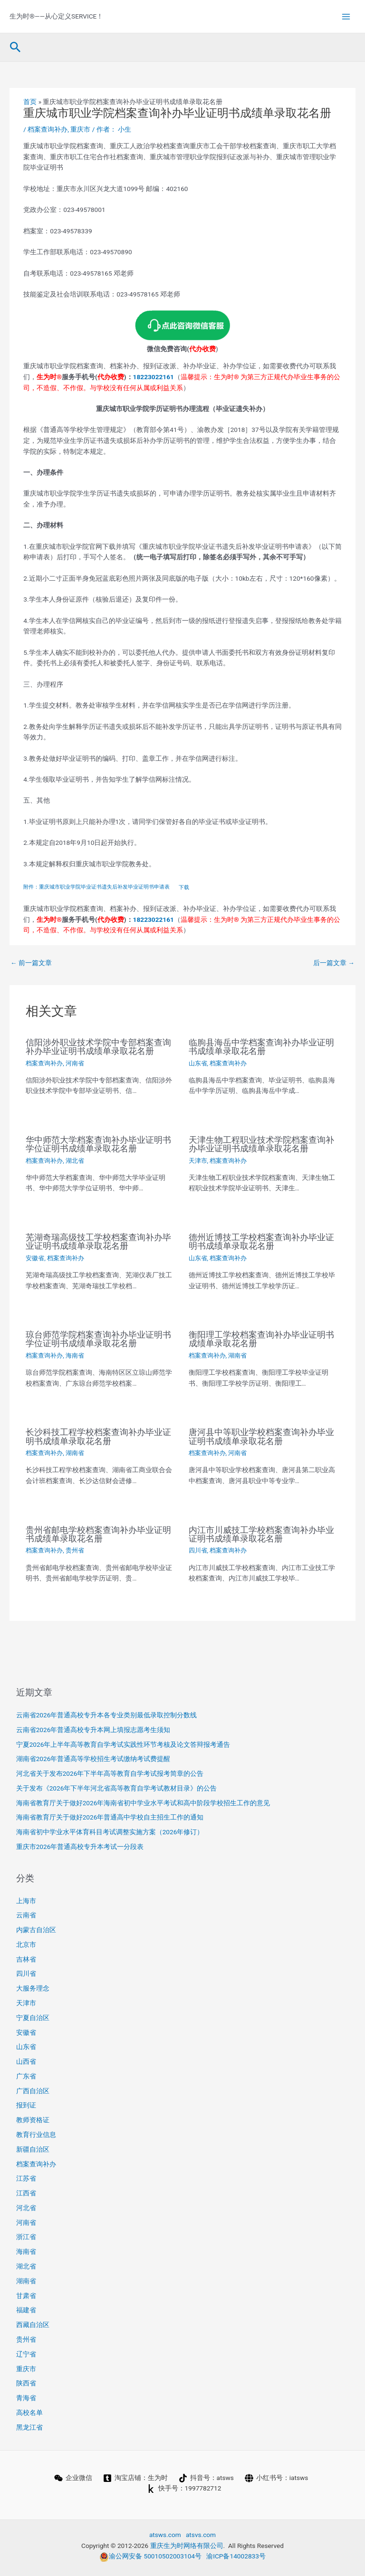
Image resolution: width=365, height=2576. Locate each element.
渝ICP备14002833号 (236, 2556)
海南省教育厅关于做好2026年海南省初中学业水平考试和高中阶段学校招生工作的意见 (143, 1803)
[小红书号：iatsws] (276, 2478)
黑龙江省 (29, 2427)
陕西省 (26, 2383)
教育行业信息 (36, 2134)
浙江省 (26, 2237)
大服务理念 (32, 1988)
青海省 (26, 2398)
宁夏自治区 (32, 2017)
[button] (15, 47)
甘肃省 (26, 2295)
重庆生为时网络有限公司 (186, 2545)
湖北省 (75, 1160)
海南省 (75, 1355)
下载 (184, 887)
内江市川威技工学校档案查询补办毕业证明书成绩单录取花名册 (261, 1534)
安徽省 (35, 1258)
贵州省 (75, 1550)
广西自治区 (32, 2091)
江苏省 (26, 2178)
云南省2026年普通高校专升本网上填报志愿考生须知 (93, 1729)
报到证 (26, 2105)
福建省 (26, 2310)
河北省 (26, 2208)
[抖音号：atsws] (206, 2478)
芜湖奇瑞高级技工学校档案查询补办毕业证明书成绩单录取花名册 (98, 1241)
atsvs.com (201, 2534)
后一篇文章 (334, 963)
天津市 (198, 1160)
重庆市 (80, 129)
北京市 (26, 1944)
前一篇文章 (31, 963)
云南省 (26, 1915)
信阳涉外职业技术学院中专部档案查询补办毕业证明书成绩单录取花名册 (98, 1046)
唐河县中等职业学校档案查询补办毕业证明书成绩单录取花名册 (261, 1436)
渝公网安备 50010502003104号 (150, 2556)
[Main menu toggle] (346, 16)
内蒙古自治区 (36, 1930)
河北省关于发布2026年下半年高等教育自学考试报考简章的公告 (110, 1773)
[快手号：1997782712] (184, 2488)
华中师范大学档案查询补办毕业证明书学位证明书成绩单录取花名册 (98, 1144)
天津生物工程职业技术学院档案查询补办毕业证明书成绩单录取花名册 (261, 1144)
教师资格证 (32, 2120)
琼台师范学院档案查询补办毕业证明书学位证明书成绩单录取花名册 (98, 1339)
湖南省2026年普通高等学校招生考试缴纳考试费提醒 (93, 1758)
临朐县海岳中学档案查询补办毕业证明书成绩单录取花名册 (261, 1046)
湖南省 (237, 1355)
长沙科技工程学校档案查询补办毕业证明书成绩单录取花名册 (98, 1436)
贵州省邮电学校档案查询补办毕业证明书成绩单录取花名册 (98, 1534)
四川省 (198, 1550)
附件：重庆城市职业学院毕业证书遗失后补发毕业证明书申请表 (96, 887)
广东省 (26, 2076)
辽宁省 (26, 2354)
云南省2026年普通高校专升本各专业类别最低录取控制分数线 (106, 1715)
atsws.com (165, 2534)
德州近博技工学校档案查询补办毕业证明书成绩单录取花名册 (261, 1241)
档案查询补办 (47, 129)
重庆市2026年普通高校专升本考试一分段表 (80, 1846)
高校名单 (29, 2412)
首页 (30, 101)
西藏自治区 (32, 2324)
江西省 (26, 2193)
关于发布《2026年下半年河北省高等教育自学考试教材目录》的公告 (116, 1788)
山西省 (26, 2061)
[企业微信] (73, 2478)
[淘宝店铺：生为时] (135, 2478)
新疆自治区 (32, 2149)
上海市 (26, 1901)
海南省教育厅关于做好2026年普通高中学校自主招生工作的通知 (110, 1817)
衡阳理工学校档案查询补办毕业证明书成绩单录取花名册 (261, 1339)
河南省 (75, 1063)
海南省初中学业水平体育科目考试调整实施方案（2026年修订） (110, 1832)
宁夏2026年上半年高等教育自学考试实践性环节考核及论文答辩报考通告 (123, 1744)
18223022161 (153, 377)
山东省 (198, 1063)
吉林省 (26, 1959)
